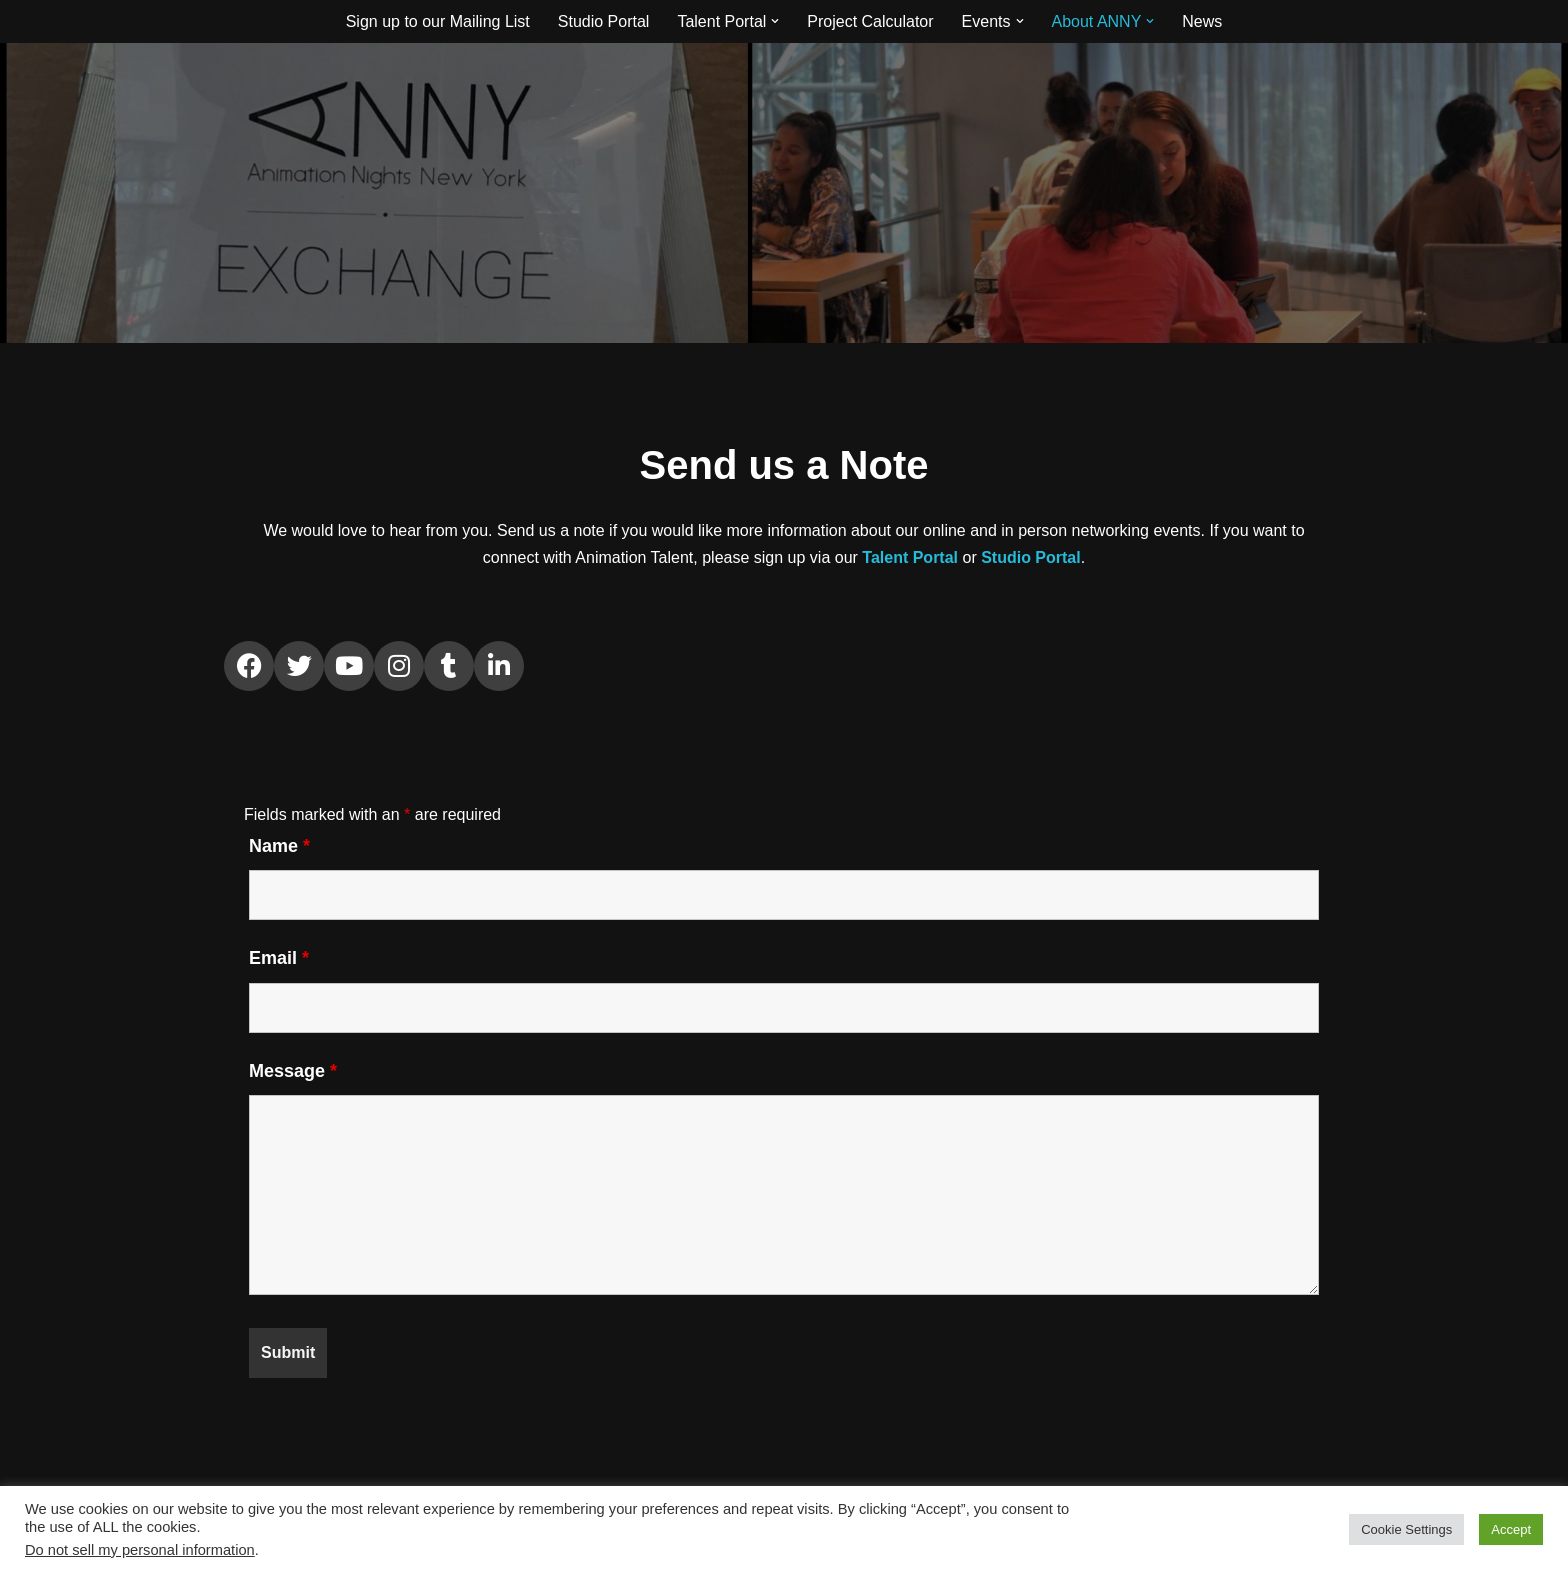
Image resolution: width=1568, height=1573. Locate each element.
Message (293, 1071)
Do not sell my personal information (140, 1550)
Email (279, 958)
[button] (775, 21)
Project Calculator (870, 21)
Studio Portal (604, 21)
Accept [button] (1511, 1529)
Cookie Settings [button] (1406, 1529)
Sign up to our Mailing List (438, 21)
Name (279, 846)
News (1202, 21)
